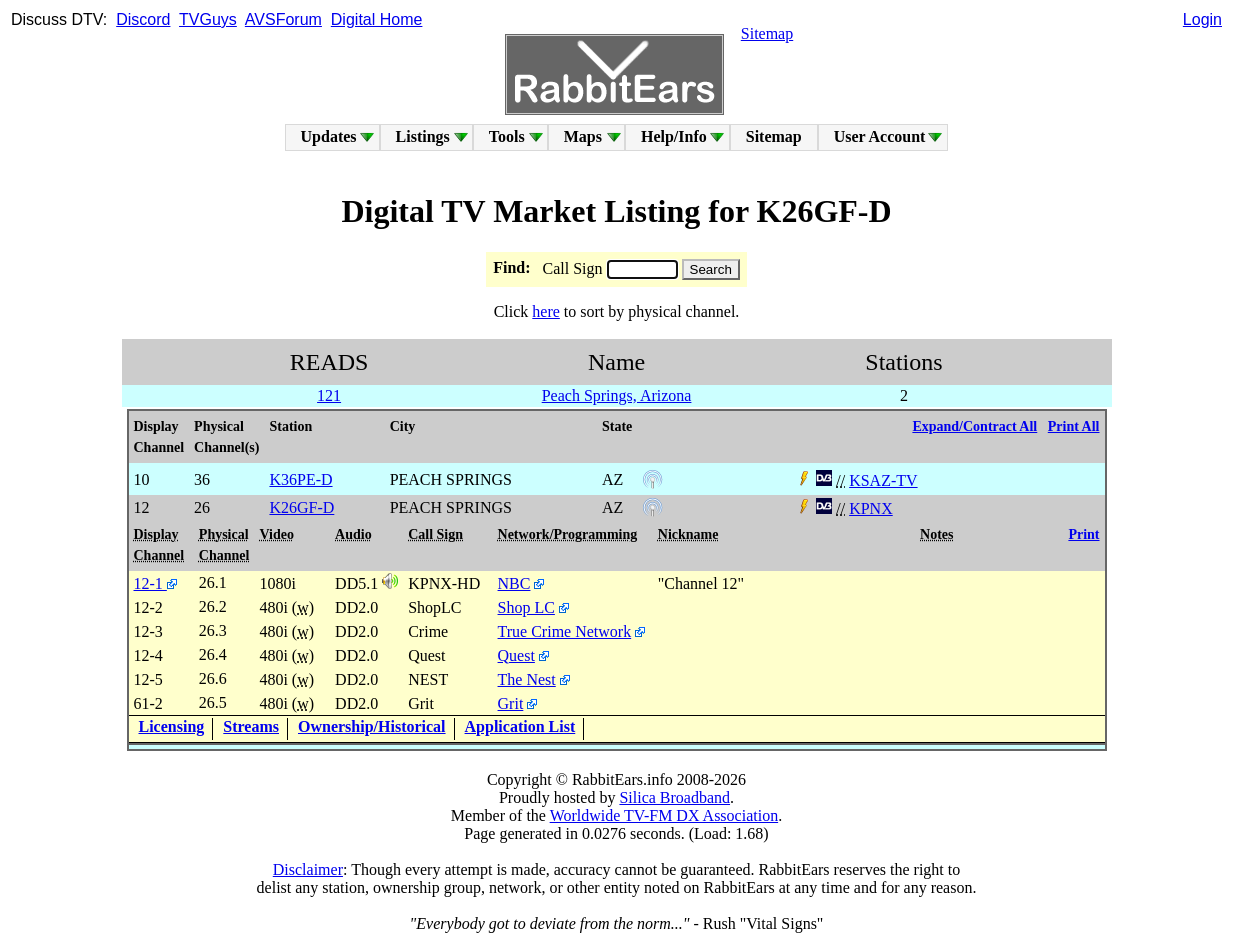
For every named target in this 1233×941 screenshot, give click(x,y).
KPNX (871, 508)
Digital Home (377, 19)
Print (1083, 534)
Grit (511, 703)
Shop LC (526, 607)
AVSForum (283, 19)
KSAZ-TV (883, 480)
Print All (1074, 426)
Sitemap (767, 33)
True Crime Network (565, 631)
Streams (251, 726)
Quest (516, 655)
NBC (514, 583)
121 (329, 395)
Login (1202, 19)
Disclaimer (308, 869)
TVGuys (208, 19)
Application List (520, 726)
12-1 (155, 583)
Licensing (172, 726)
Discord (143, 19)
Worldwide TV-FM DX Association (664, 815)
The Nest (527, 679)
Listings (423, 136)
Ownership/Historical (372, 726)
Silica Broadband (674, 797)
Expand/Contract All (974, 426)
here (546, 311)
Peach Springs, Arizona (617, 395)
